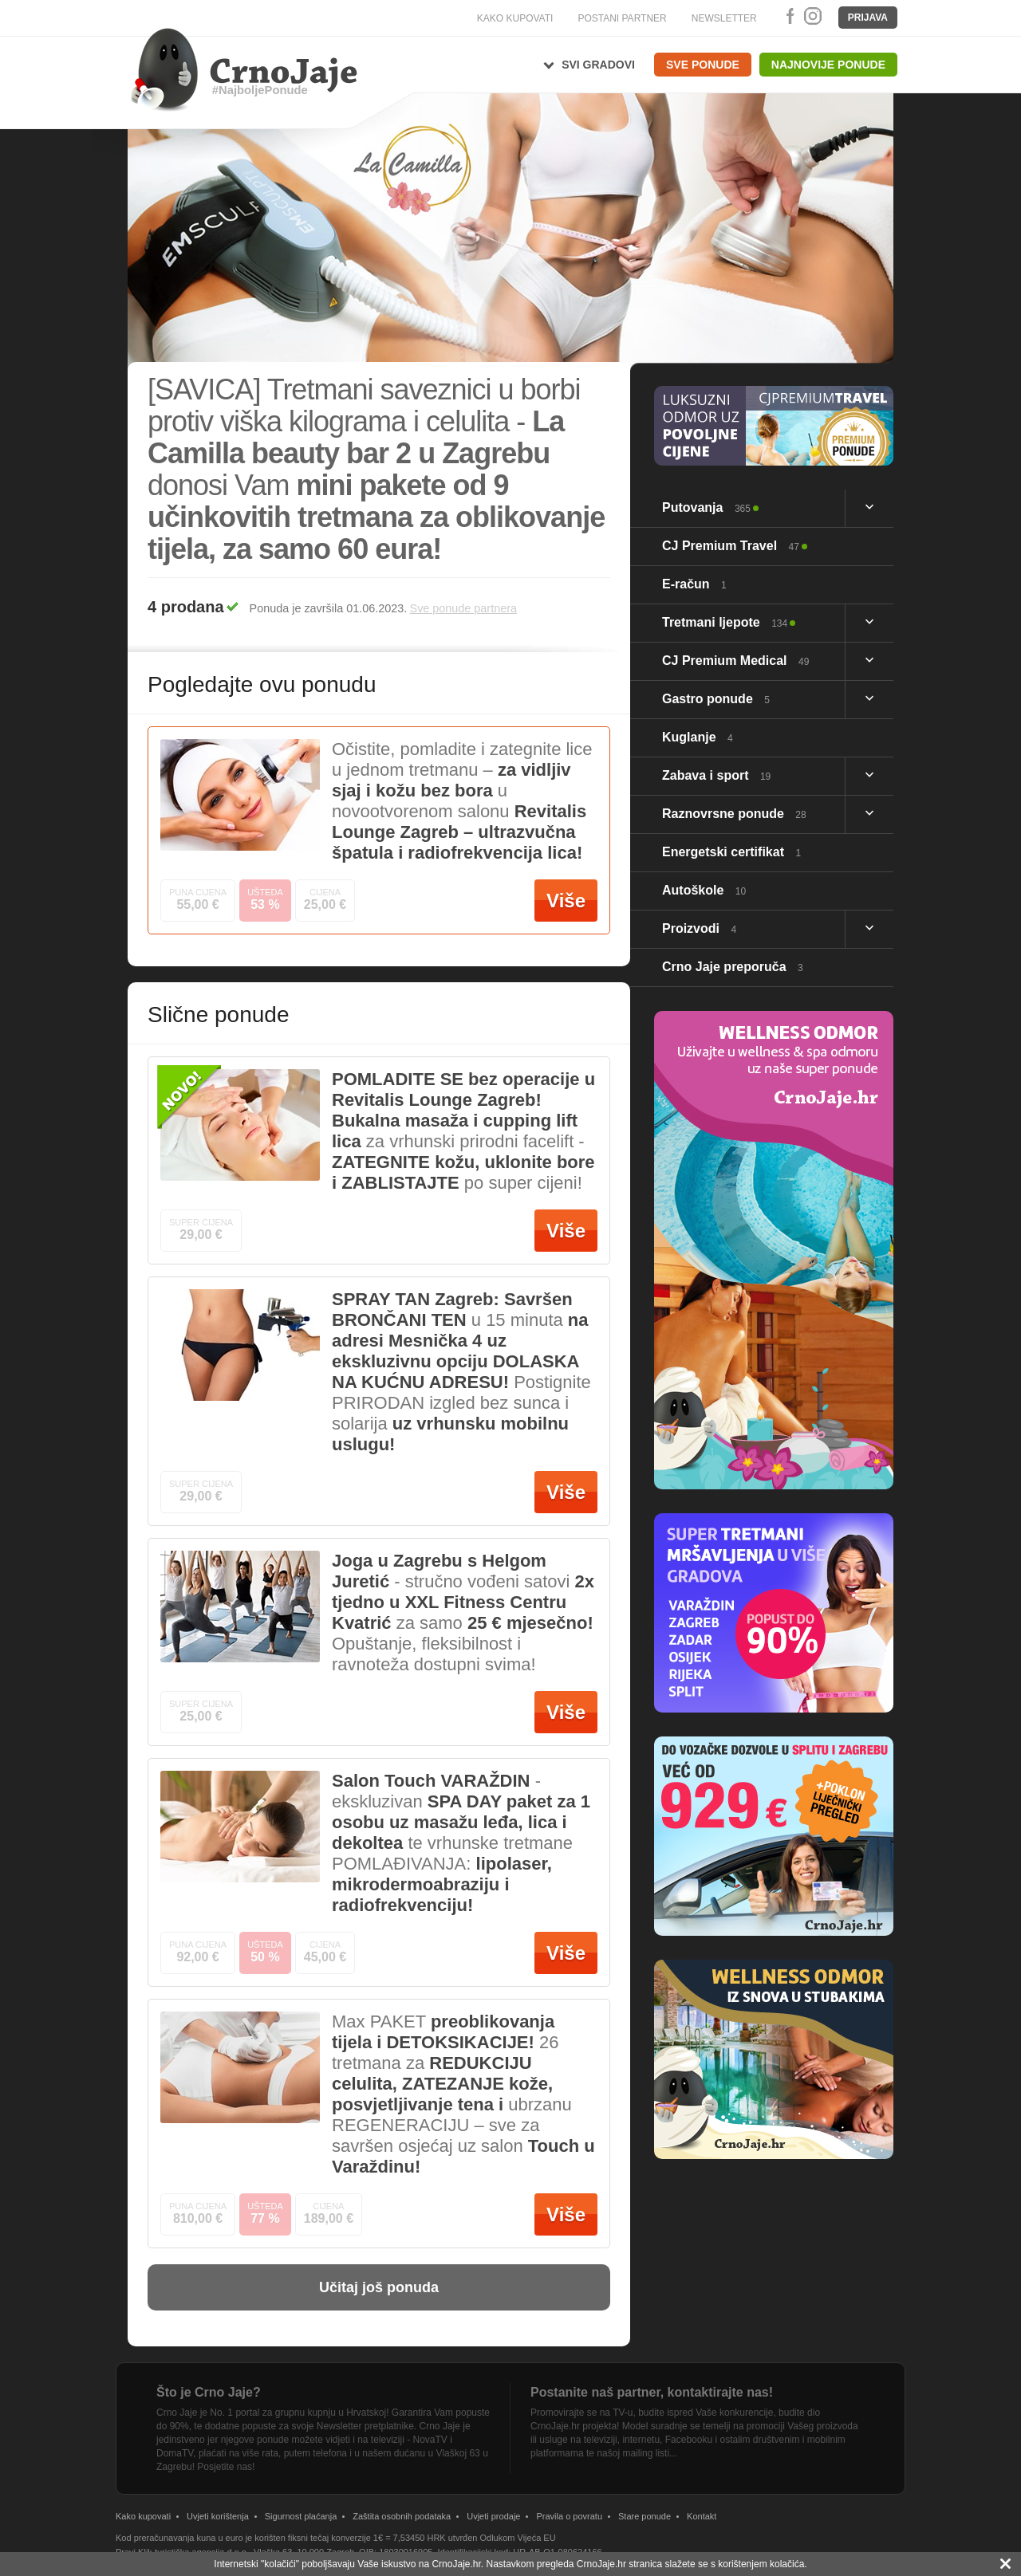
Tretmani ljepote (724, 622)
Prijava (868, 17)
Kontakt (701, 2516)
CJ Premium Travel (730, 546)
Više (565, 900)
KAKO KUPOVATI (515, 18)
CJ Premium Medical (735, 660)
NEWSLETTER (724, 18)
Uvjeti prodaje (493, 2516)
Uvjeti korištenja (218, 2516)
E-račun (694, 584)
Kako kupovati (143, 2516)
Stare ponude (644, 2516)
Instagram (812, 16)
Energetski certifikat (731, 852)
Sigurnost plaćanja (301, 2516)
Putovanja (706, 507)
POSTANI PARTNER (622, 18)
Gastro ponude (716, 699)
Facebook (787, 16)
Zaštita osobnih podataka (402, 2516)
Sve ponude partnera (463, 608)
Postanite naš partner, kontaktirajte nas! (651, 2392)
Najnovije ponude (828, 64)
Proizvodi (699, 928)
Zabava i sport (716, 775)
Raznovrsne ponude (734, 813)
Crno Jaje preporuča (732, 966)
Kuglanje (697, 737)
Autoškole (704, 890)
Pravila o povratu (569, 2516)
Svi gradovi (598, 64)
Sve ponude (702, 64)
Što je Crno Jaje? (208, 2392)
